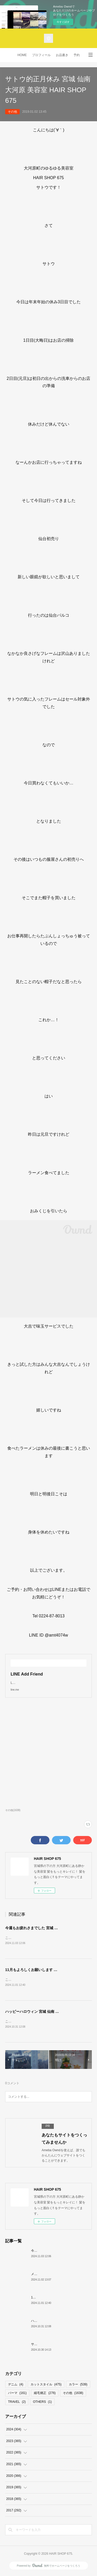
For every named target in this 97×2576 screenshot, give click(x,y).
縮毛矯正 (45, 2394)
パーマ (17, 2394)
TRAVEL (17, 2403)
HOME (22, 55)
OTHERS (42, 2403)
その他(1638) (12, 1810)
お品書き (62, 55)
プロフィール (41, 55)
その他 (12, 111)
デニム (15, 2385)
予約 (76, 55)
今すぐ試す (63, 22)
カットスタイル (46, 2385)
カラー (78, 2385)
